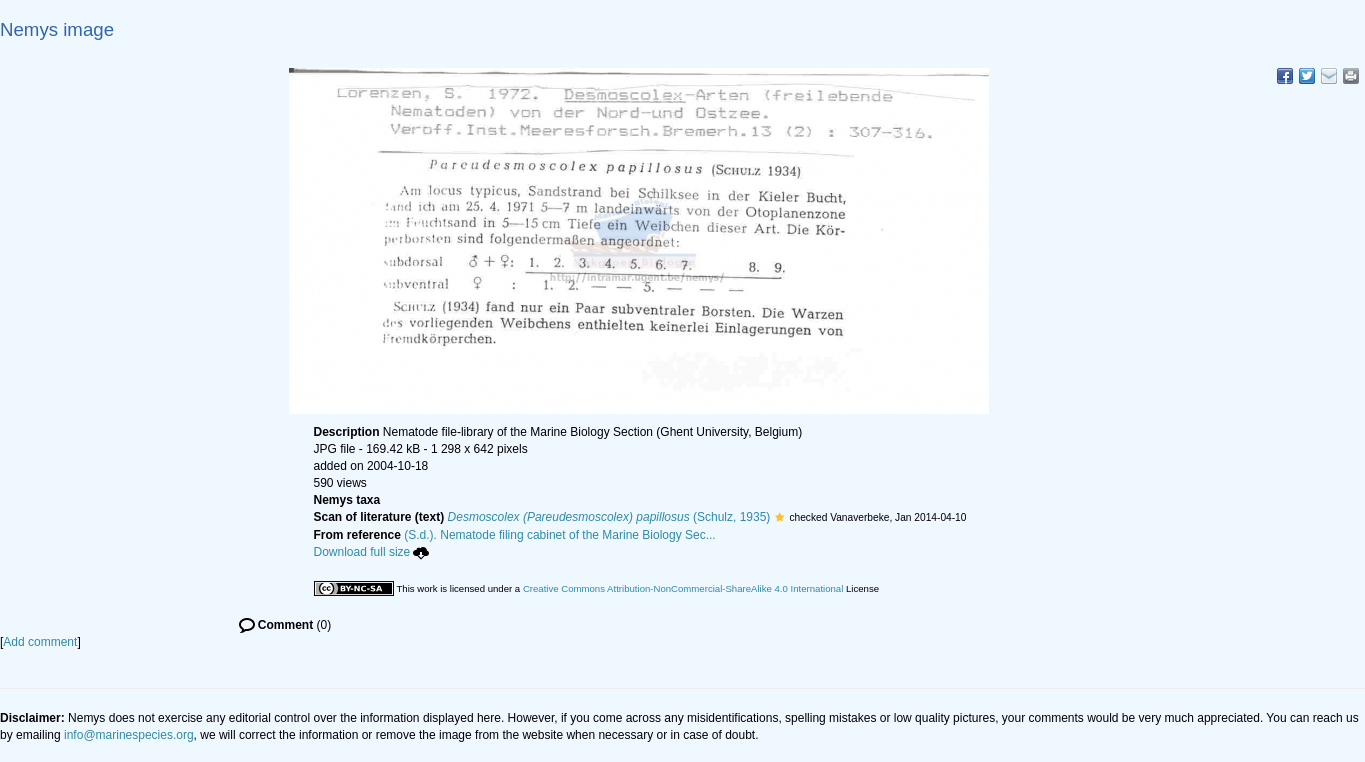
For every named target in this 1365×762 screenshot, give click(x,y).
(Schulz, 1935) (609, 517)
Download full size (372, 552)
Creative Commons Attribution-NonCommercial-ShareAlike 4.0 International (683, 588)
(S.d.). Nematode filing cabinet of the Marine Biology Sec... (560, 535)
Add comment (40, 642)
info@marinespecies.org (129, 735)
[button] (779, 517)
